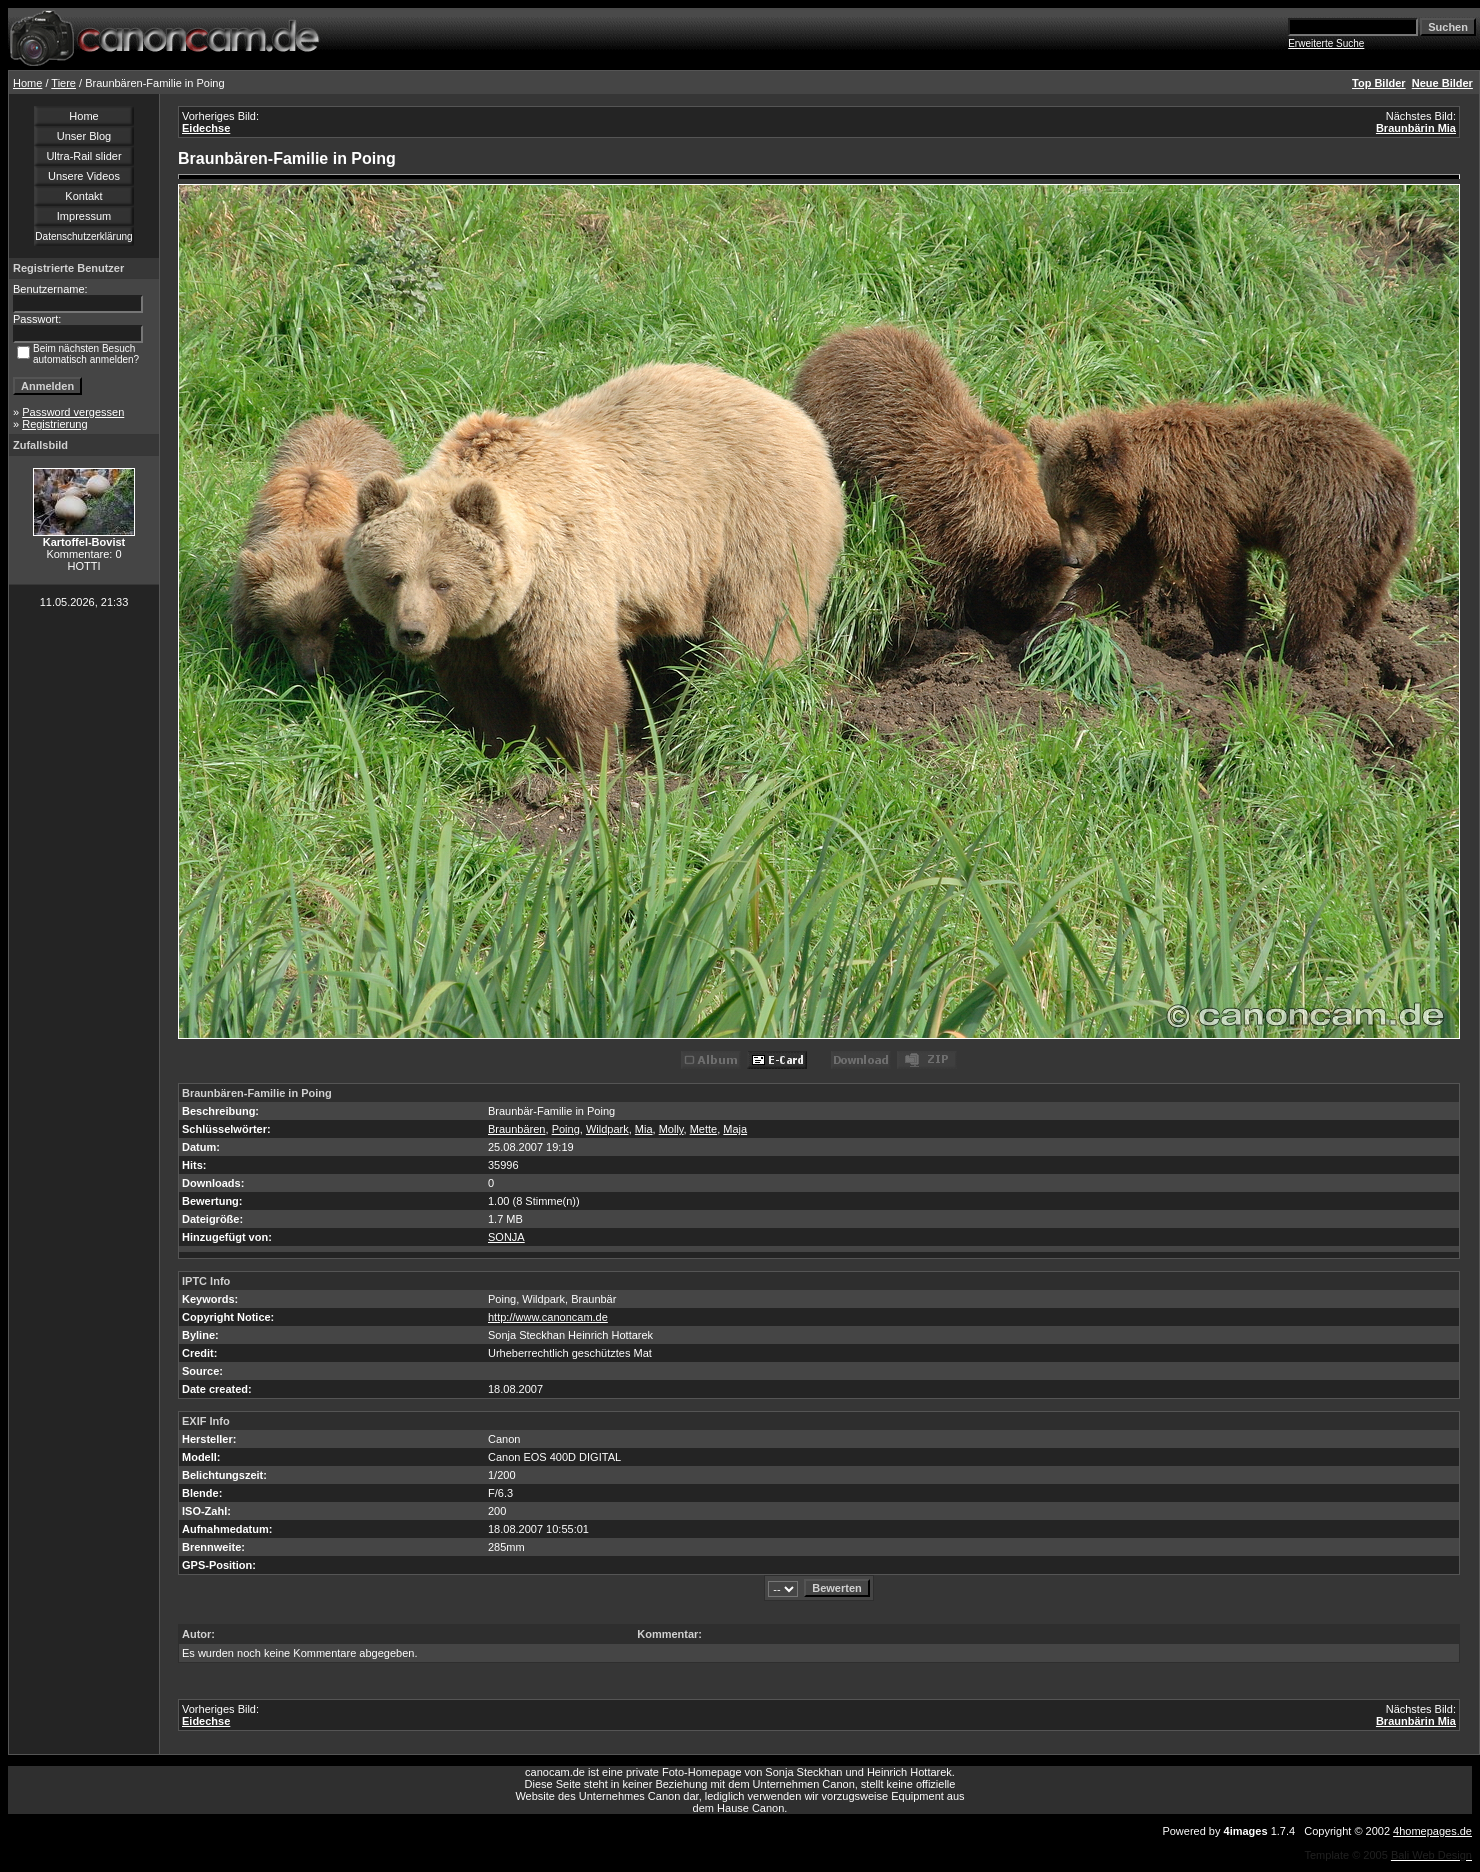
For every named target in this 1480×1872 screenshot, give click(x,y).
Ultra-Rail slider (83, 156)
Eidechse (206, 128)
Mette (704, 1129)
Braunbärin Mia (1416, 128)
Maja (735, 1129)
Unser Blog (84, 136)
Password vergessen (73, 412)
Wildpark (607, 1129)
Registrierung (54, 424)
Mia (644, 1129)
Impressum (84, 216)
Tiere (63, 83)
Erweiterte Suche (1326, 43)
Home (27, 83)
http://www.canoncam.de (548, 1317)
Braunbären (517, 1129)
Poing (566, 1129)
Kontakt (83, 196)
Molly (671, 1129)
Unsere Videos (84, 176)
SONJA (506, 1237)
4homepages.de (1432, 1831)
